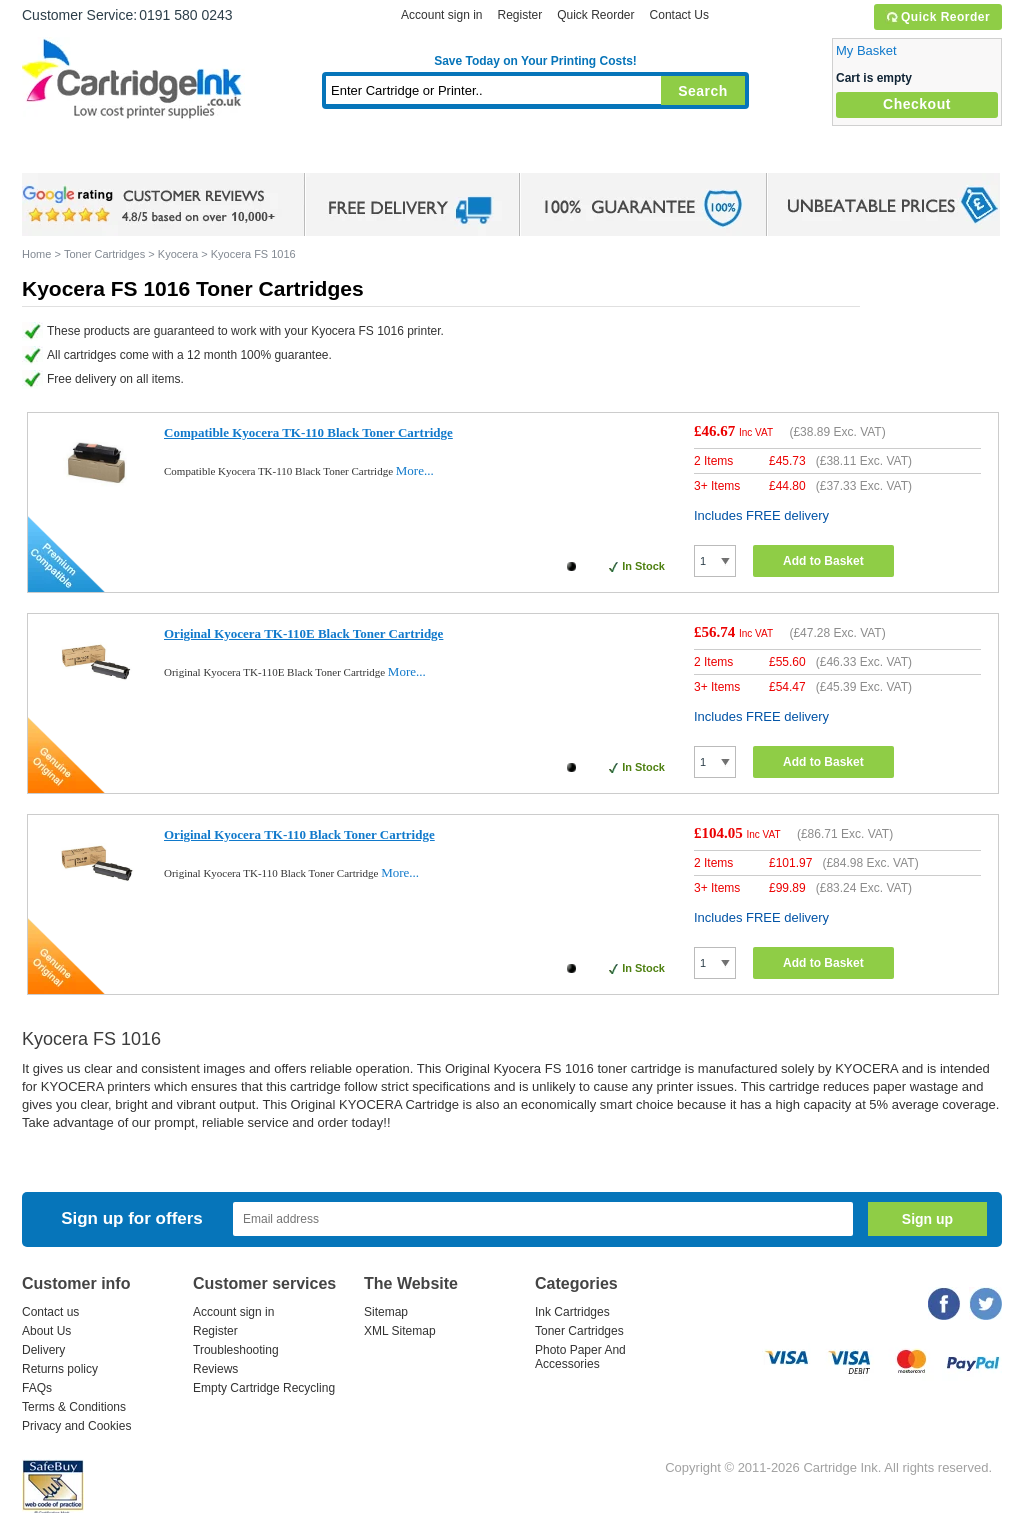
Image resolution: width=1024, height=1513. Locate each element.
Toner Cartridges (328, 154)
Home (62, 154)
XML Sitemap (400, 1331)
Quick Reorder (937, 17)
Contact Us (679, 15)
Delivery (43, 1350)
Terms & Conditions (74, 1407)
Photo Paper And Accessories (580, 1357)
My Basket (866, 50)
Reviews (215, 1369)
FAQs (37, 1388)
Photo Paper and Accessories (540, 154)
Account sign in (441, 15)
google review (152, 205)
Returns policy (60, 1369)
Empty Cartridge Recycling (264, 1388)
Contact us (50, 1312)
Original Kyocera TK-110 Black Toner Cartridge (299, 834)
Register (519, 15)
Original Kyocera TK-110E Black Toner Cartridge (303, 633)
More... (415, 470)
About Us (46, 1331)
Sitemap (386, 1312)
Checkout (917, 104)
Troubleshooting (236, 1350)
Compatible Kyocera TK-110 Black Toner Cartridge (308, 432)
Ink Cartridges (174, 154)
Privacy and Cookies (76, 1426)
